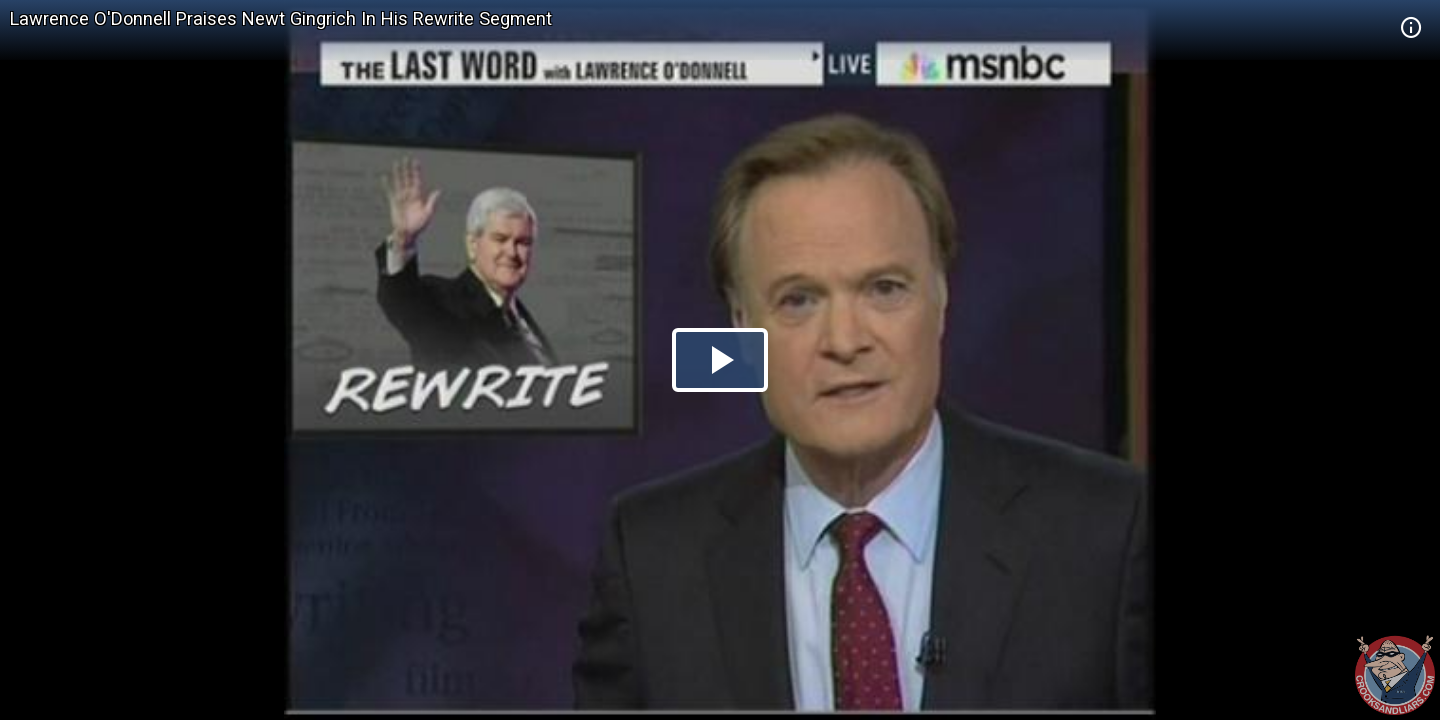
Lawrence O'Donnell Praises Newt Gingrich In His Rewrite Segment (281, 18)
